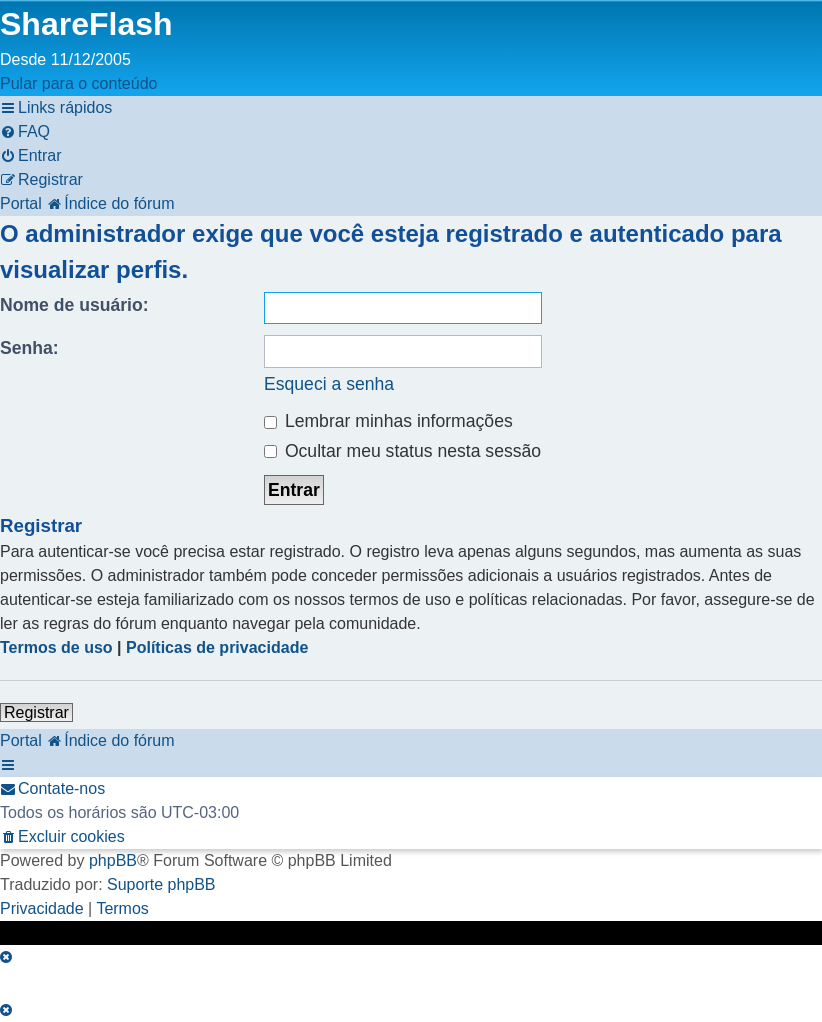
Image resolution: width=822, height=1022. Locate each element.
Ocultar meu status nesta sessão (402, 451)
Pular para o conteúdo (78, 83)
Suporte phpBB (161, 884)
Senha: (29, 348)
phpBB (113, 860)
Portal (21, 203)
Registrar (36, 712)
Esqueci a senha (329, 384)
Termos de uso (56, 647)
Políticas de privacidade (217, 647)
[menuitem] (25, 131)
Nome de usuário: (74, 305)
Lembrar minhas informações (388, 421)
